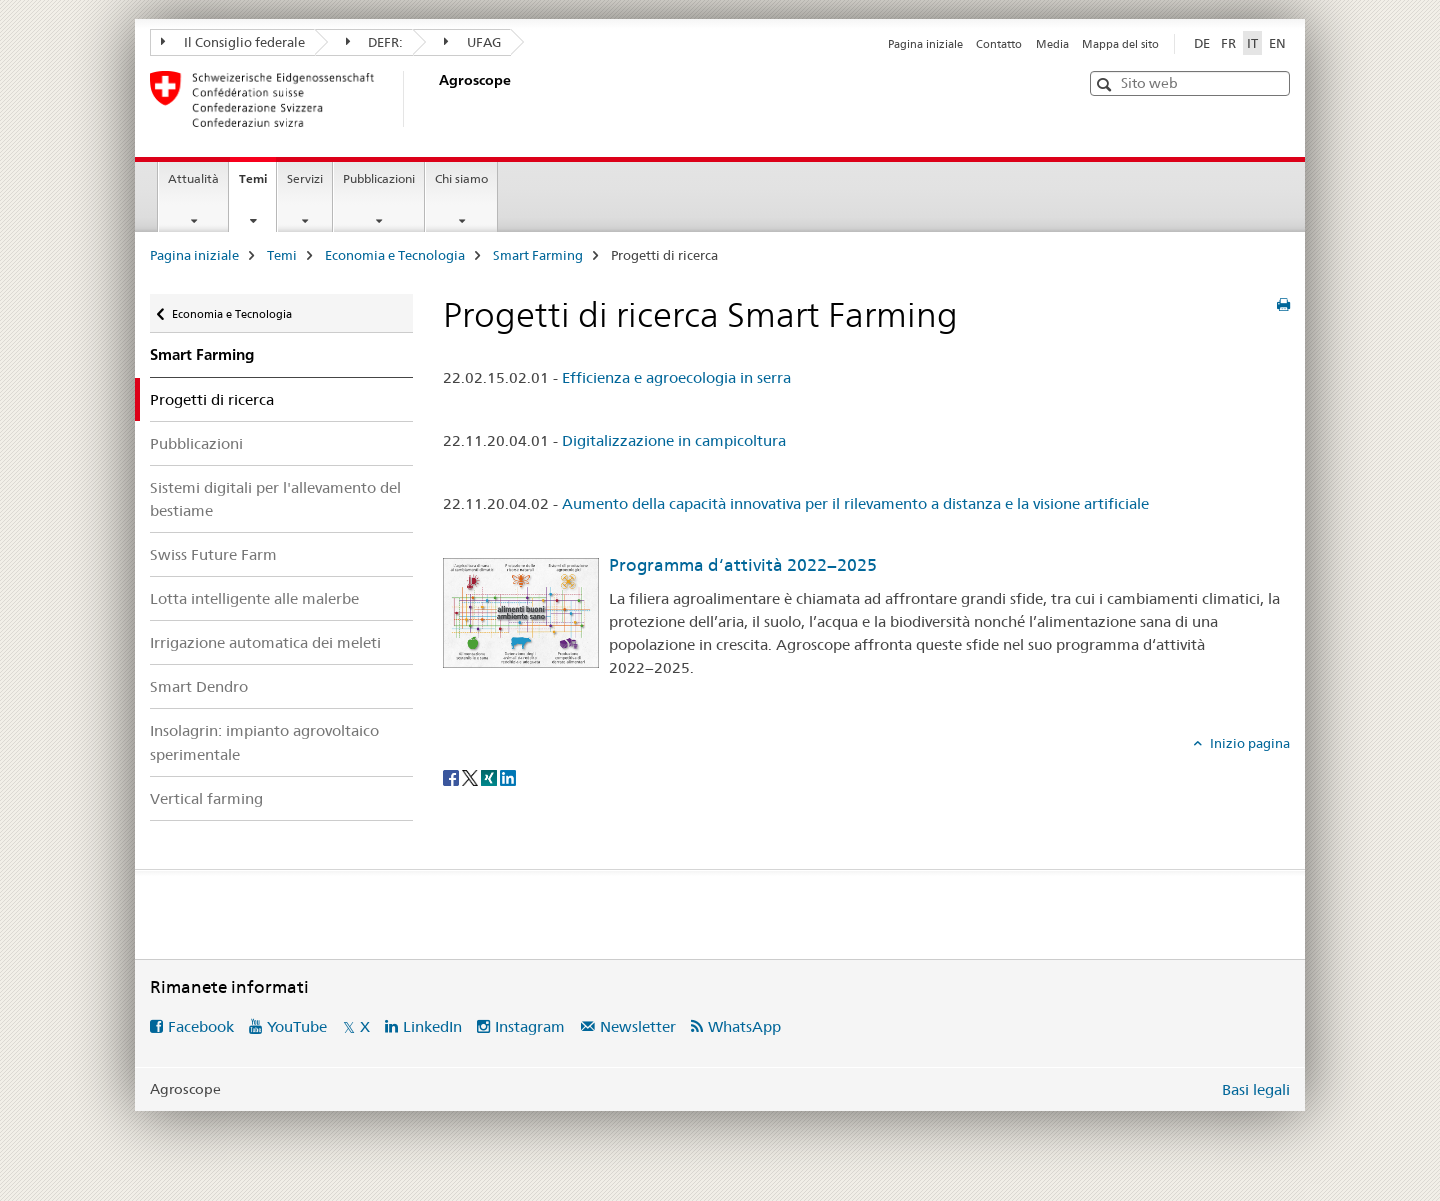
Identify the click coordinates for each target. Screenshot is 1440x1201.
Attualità (193, 178)
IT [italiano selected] (1252, 43)
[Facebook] (452, 776)
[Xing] (490, 776)
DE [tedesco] (1202, 43)
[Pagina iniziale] (435, 99)
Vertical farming (206, 798)
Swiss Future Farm (213, 554)
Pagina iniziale (925, 44)
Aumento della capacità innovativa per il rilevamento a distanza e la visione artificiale (855, 503)
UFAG (472, 42)
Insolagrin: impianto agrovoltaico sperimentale (264, 742)
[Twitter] (471, 776)
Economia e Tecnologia (395, 255)
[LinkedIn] (508, 776)
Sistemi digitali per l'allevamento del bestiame (275, 499)
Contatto (999, 44)
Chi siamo (461, 178)
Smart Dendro (199, 686)
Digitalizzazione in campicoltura (674, 440)
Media (1052, 44)
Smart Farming (538, 255)
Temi (257, 185)
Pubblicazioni (379, 178)
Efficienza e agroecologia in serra (676, 377)
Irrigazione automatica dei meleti (265, 642)
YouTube (297, 1026)
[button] (1106, 84)
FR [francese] (1228, 43)
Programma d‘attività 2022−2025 (743, 565)
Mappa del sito (1120, 44)
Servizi (305, 178)
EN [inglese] (1277, 43)
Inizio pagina (1248, 743)
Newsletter (638, 1026)
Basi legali (1256, 1089)
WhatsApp (744, 1026)
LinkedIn (432, 1026)
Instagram (530, 1026)
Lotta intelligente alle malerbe (254, 598)
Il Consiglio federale (233, 42)
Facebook (201, 1026)
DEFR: (375, 42)
